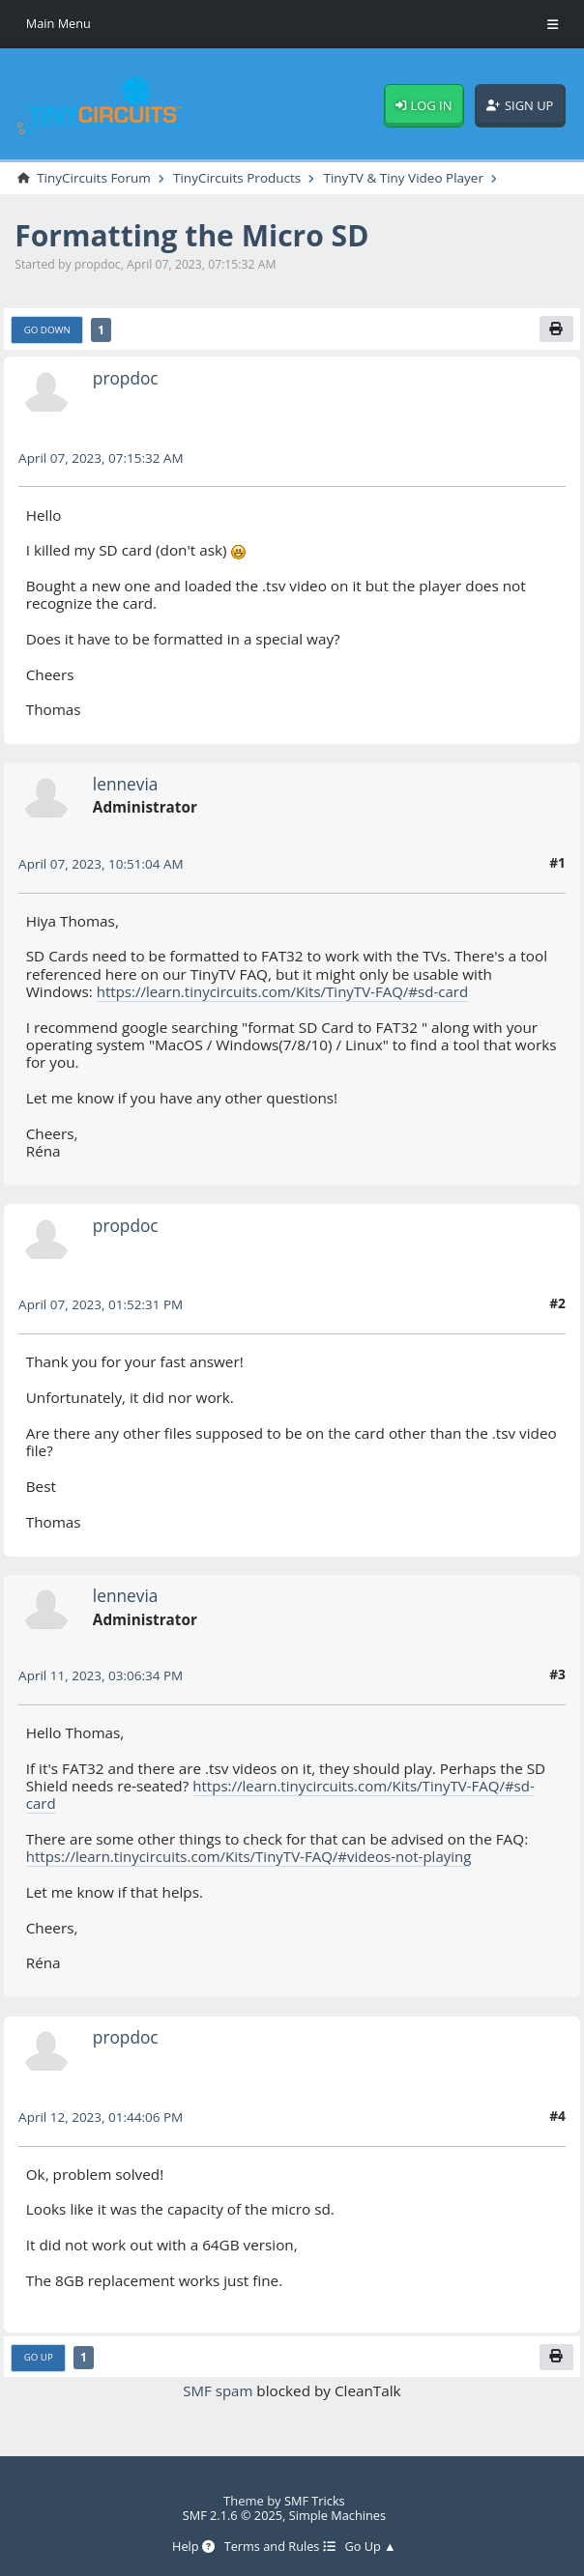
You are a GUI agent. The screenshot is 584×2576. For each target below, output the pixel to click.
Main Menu (59, 23)
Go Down (48, 329)
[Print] (556, 329)
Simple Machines (338, 2515)
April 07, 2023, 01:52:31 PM (102, 1305)
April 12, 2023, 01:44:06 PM (102, 2116)
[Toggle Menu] (552, 24)
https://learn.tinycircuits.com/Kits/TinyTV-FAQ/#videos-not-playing (253, 1857)
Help (191, 2547)
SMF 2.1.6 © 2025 (231, 2515)
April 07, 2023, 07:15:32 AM (102, 457)
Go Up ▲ (371, 2547)
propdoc (126, 377)
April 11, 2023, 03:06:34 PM (102, 1675)
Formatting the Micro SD (195, 235)
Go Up (39, 2357)
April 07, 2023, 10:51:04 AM (102, 863)
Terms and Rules (279, 2547)
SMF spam (218, 2391)
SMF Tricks (314, 2499)
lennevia (126, 783)
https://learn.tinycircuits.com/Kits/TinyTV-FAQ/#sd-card (286, 991)
